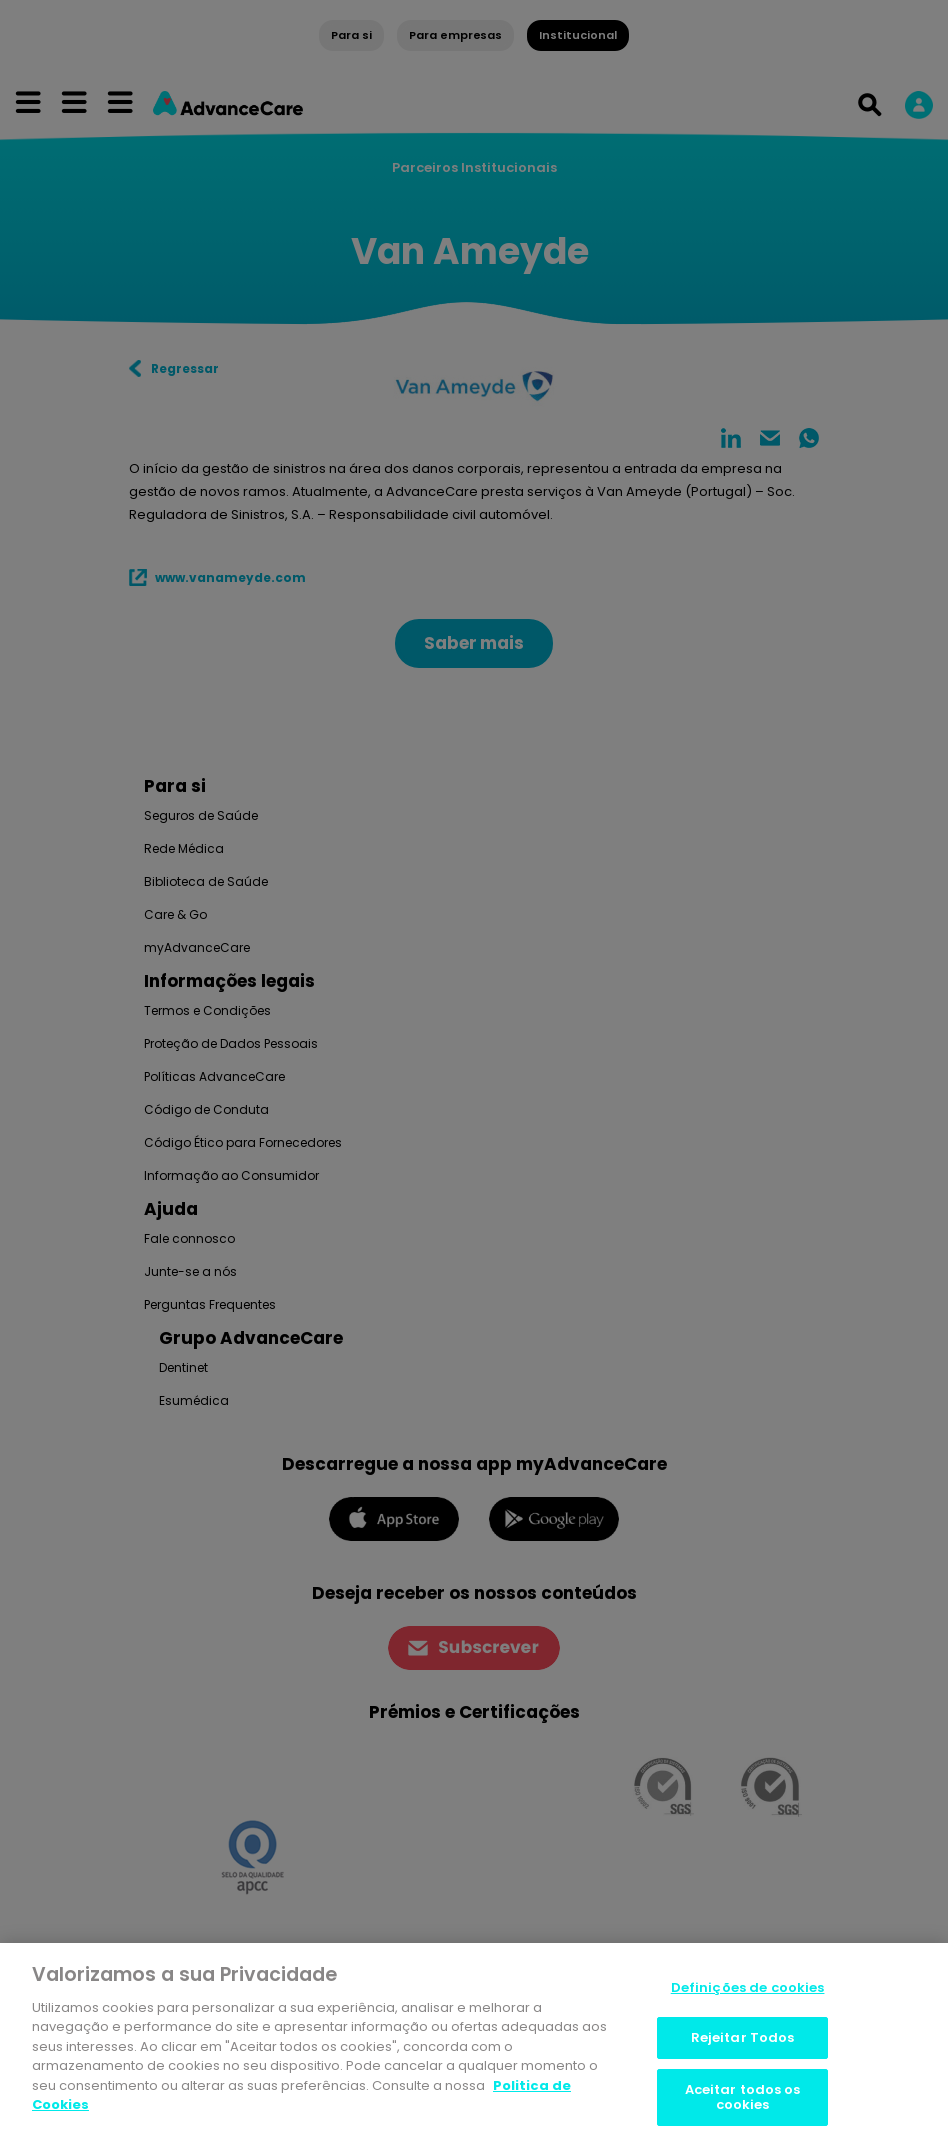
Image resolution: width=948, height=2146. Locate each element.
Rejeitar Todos (743, 2037)
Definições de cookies (748, 1987)
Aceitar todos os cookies (743, 2097)
